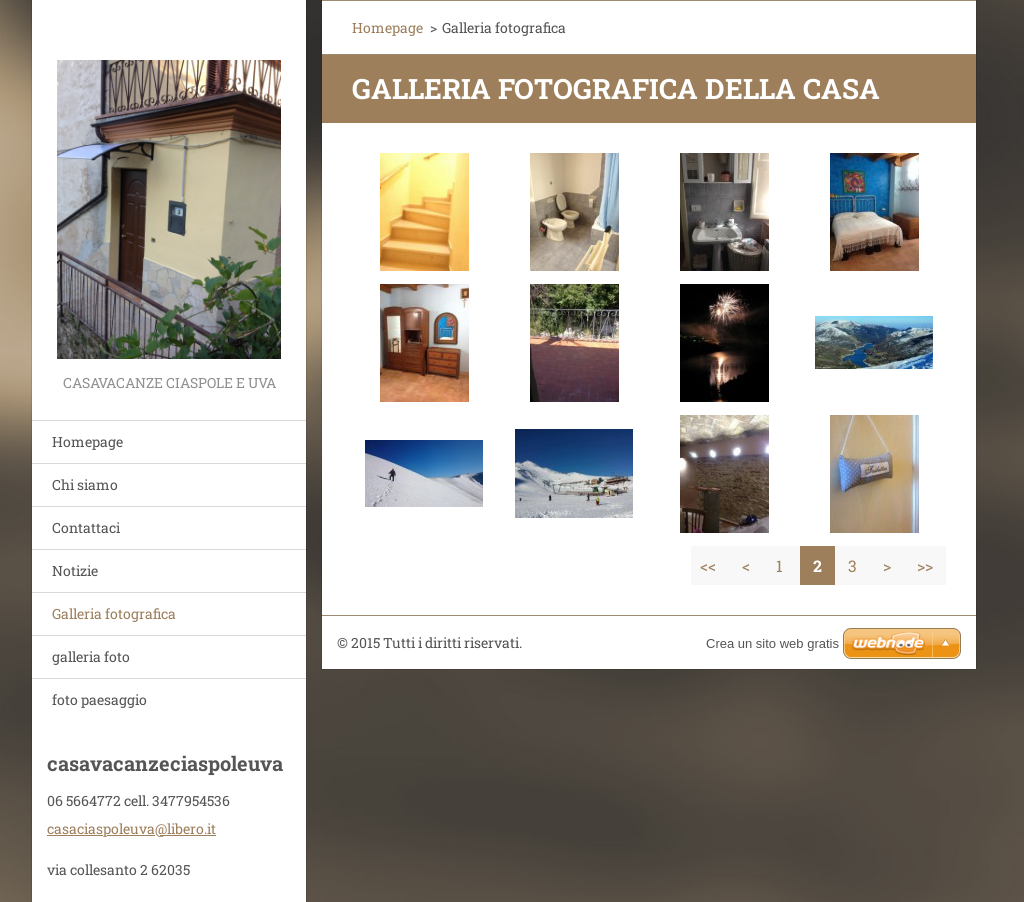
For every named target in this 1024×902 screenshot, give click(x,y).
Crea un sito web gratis (772, 643)
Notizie (75, 570)
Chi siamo (85, 484)
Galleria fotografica (114, 613)
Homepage (87, 441)
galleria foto (91, 656)
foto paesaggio (99, 699)
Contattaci (86, 527)
